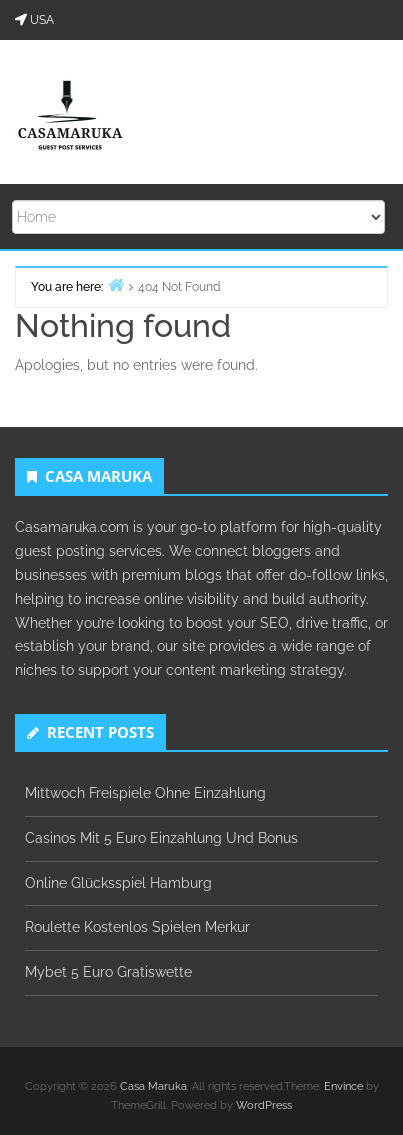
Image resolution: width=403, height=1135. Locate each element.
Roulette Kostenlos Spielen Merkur (137, 927)
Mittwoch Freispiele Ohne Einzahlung (145, 793)
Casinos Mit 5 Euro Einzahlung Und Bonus (161, 838)
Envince (343, 1086)
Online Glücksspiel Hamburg (118, 883)
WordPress (264, 1105)
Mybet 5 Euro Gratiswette (108, 972)
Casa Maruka (153, 1086)
